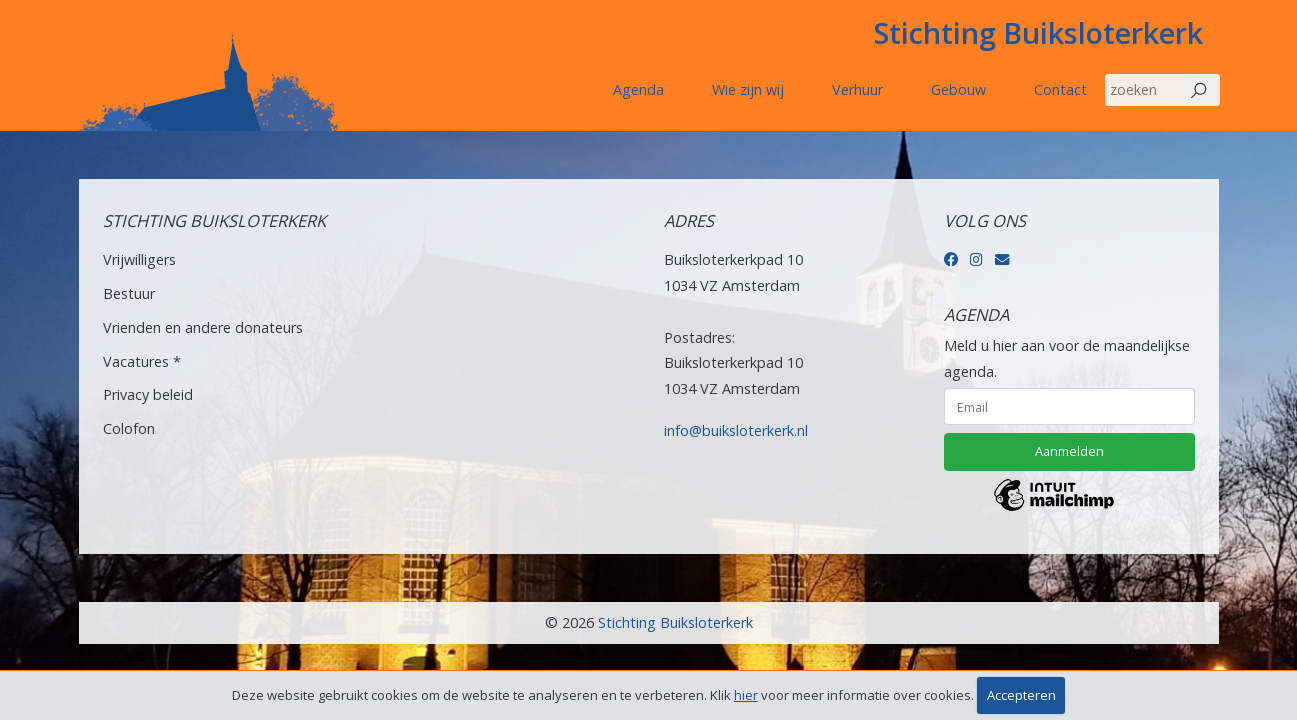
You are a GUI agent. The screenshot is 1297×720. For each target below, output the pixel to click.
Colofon (129, 428)
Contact (1060, 89)
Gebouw (958, 89)
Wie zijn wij (748, 89)
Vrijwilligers (139, 259)
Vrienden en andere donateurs (203, 327)
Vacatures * (142, 361)
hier (746, 695)
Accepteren (1021, 695)
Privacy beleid (148, 394)
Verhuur (857, 89)
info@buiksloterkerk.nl (736, 430)
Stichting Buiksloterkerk (1038, 32)
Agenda (638, 89)
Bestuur (129, 293)
